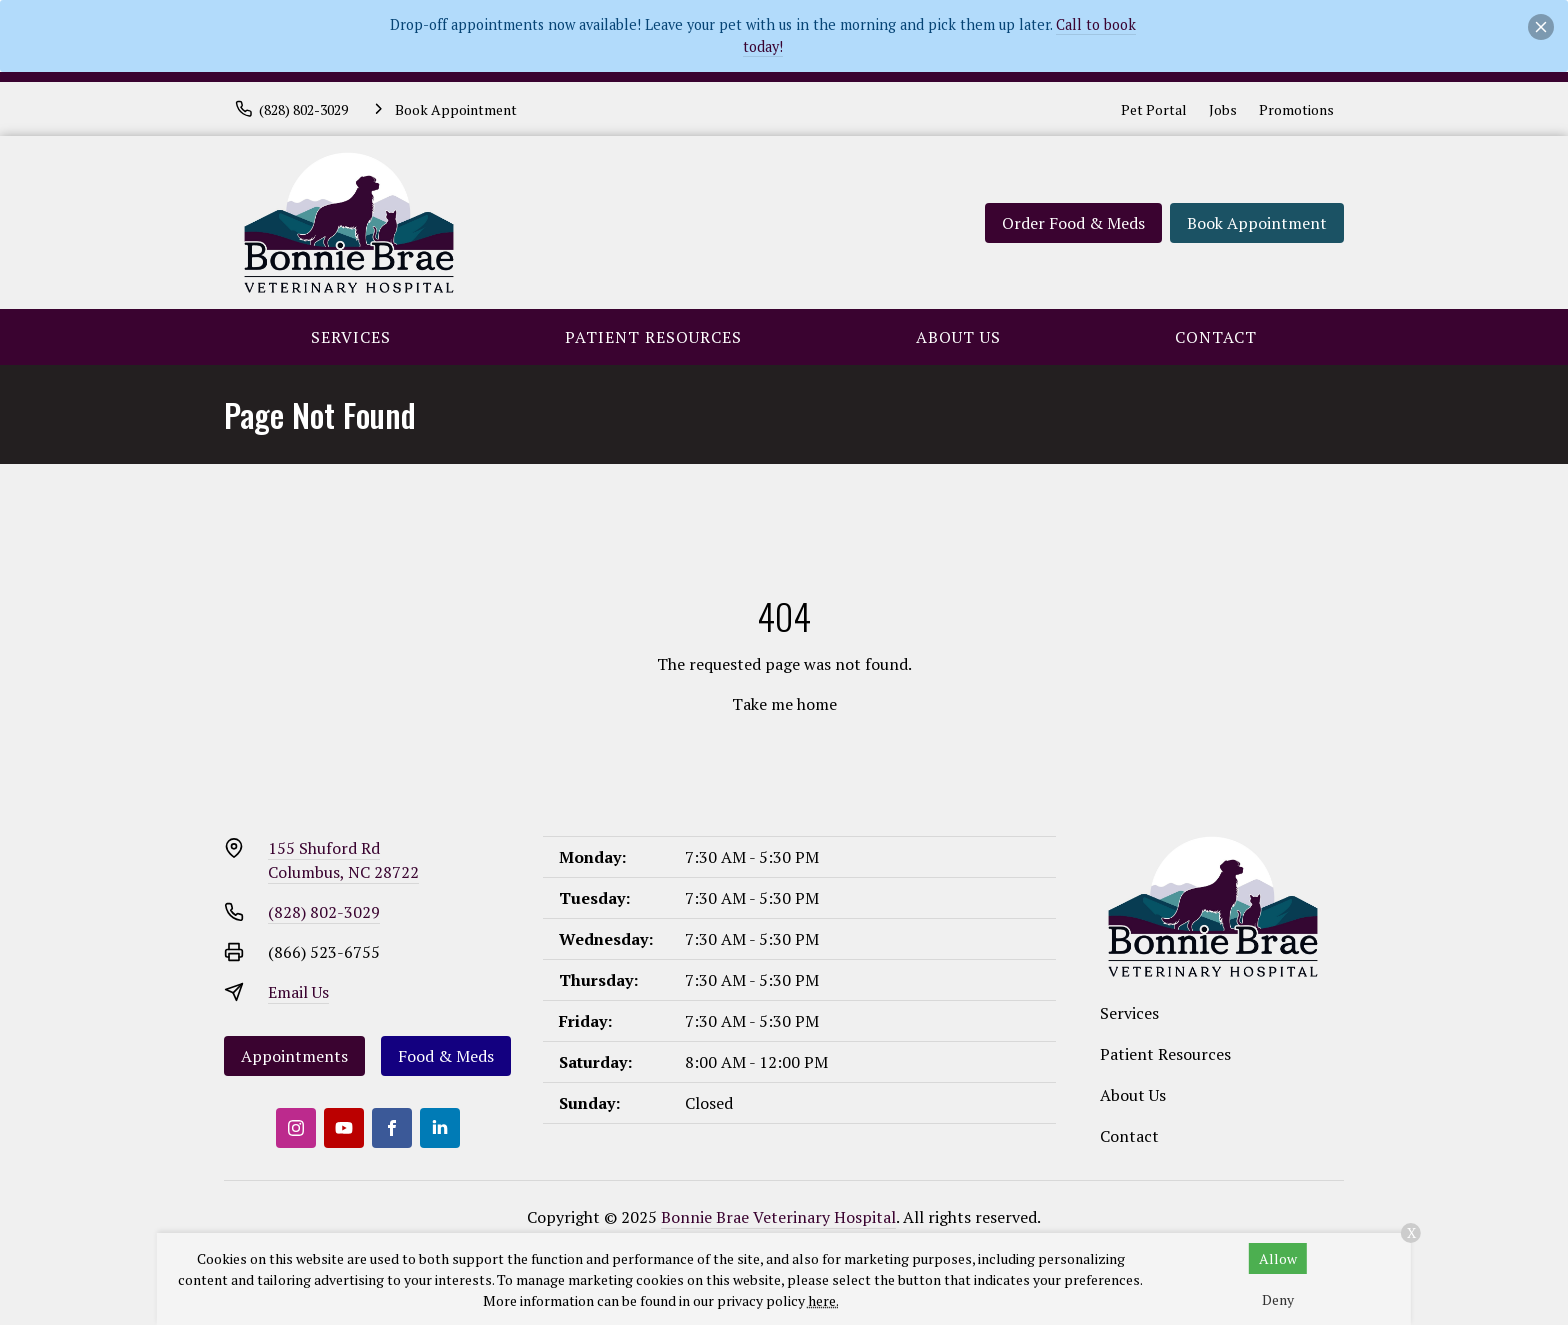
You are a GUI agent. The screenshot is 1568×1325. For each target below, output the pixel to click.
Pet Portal (1154, 109)
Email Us (298, 992)
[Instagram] (296, 1128)
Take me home (784, 704)
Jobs (1223, 109)
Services (351, 337)
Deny (1278, 1299)
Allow (1278, 1258)
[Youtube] (344, 1128)
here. (823, 1300)
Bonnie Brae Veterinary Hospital (778, 1217)
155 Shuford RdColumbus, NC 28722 (343, 860)
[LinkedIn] (440, 1128)
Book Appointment (1257, 223)
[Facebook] (392, 1128)
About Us (958, 337)
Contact (1216, 337)
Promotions (1296, 109)
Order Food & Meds (1073, 223)
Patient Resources (653, 337)
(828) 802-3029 (324, 912)
